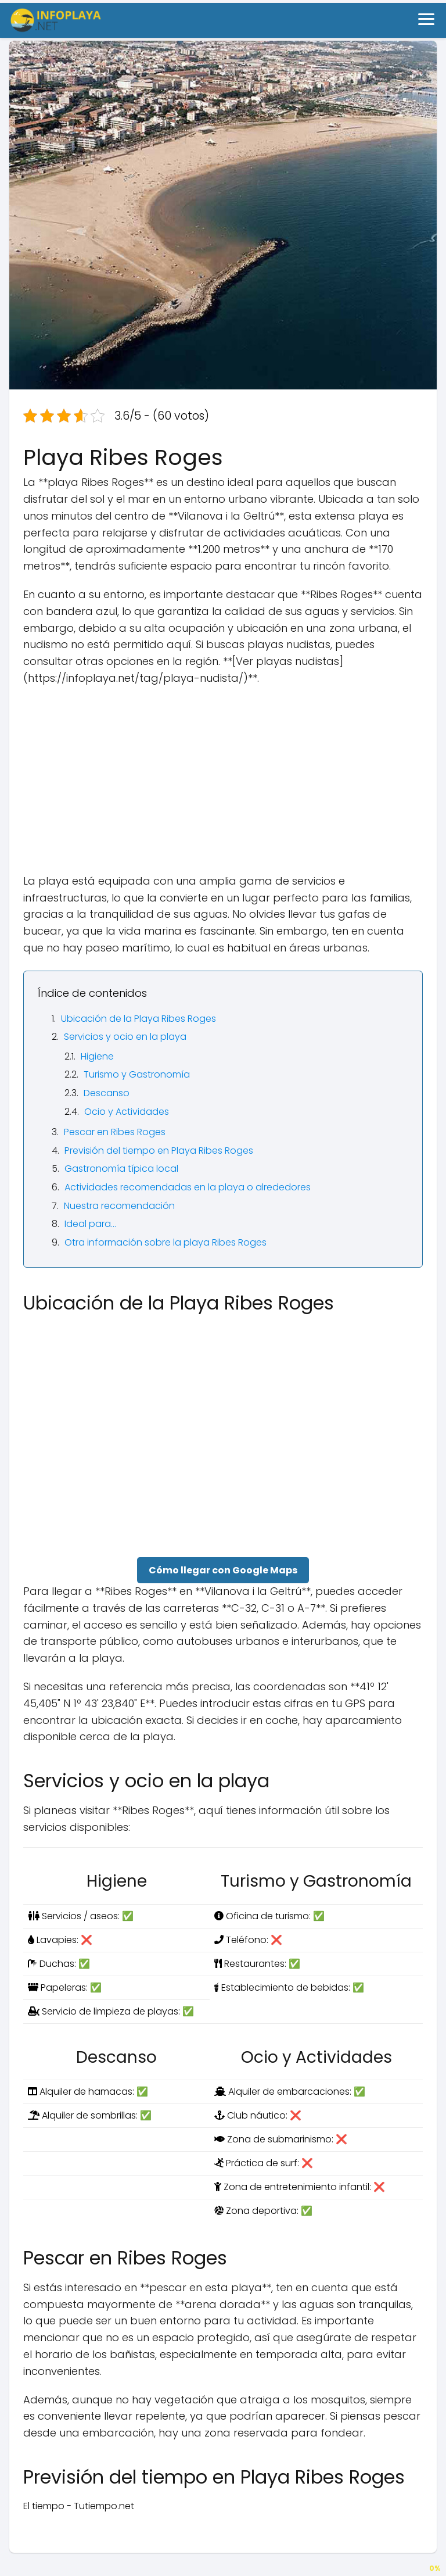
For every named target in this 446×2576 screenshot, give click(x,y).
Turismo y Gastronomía (137, 1074)
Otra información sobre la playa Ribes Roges (165, 1242)
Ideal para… (90, 1223)
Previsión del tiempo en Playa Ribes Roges (158, 1150)
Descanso (107, 1093)
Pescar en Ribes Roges (115, 1132)
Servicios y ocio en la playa (125, 1036)
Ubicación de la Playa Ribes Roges (138, 1018)
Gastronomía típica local (121, 1168)
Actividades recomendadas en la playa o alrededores (187, 1187)
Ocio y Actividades (126, 1111)
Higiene (97, 1056)
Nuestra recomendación (119, 1205)
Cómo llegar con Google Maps (223, 1570)
